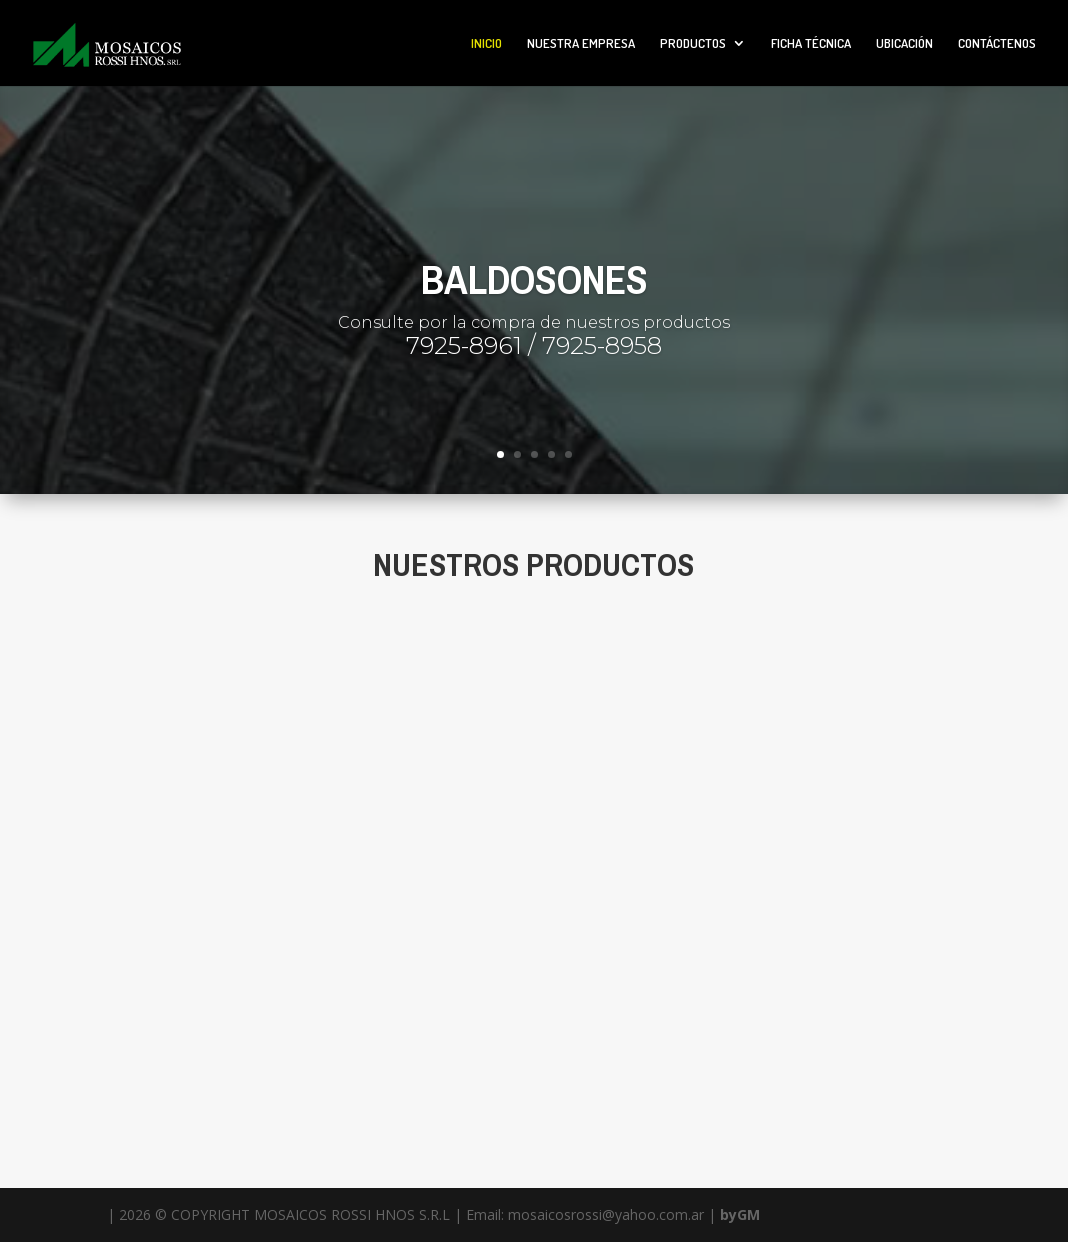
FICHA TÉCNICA (811, 43)
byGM (740, 1214)
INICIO (486, 43)
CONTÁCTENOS (997, 43)
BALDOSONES (534, 279)
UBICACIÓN (904, 43)
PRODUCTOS (693, 43)
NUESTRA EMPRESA (581, 43)
